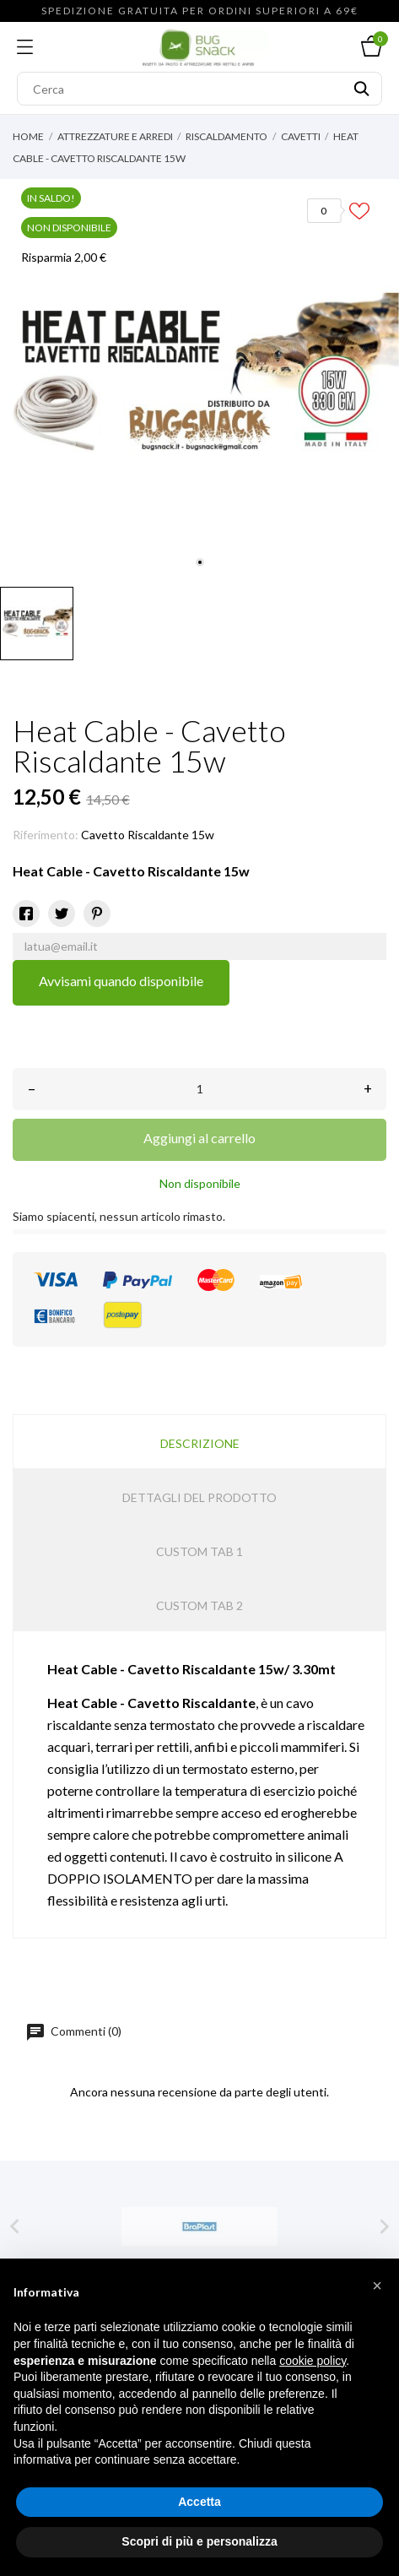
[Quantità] (199, 1089)
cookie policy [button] (312, 2360)
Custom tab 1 (199, 1551)
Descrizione (200, 1443)
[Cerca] (199, 89)
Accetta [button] (199, 2501)
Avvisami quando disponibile (121, 981)
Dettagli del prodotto (199, 1497)
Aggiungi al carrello (199, 1138)
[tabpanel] (199, 378)
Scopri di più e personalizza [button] (199, 2541)
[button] (377, 2285)
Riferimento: (45, 834)
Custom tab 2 (199, 1605)
